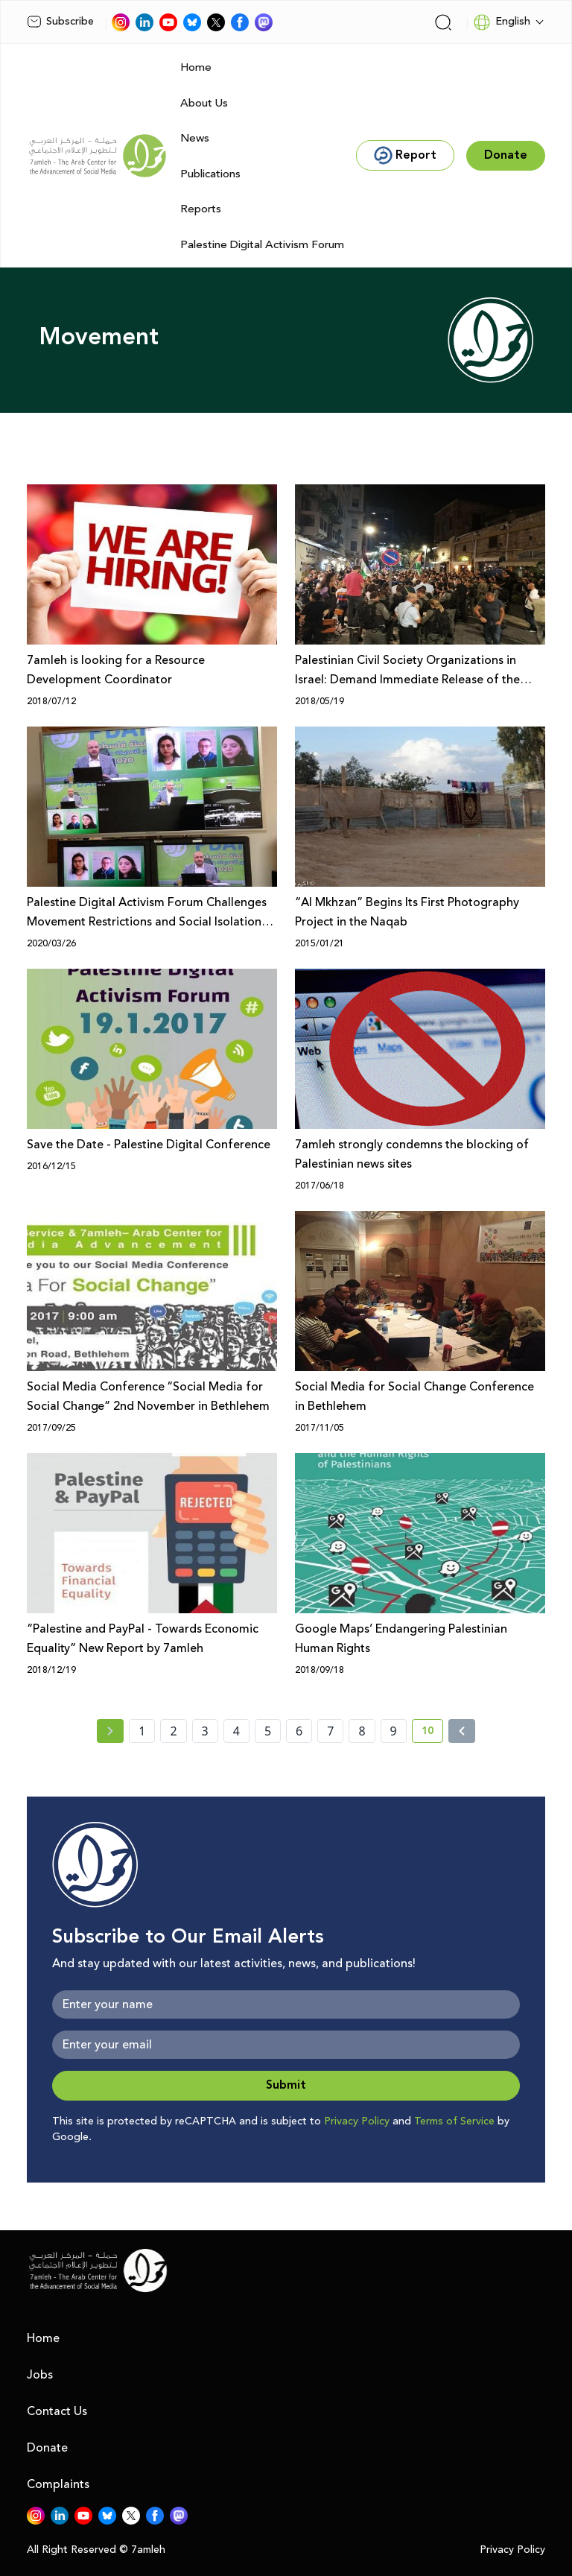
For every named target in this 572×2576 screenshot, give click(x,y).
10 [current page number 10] (432, 1733)
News (194, 138)
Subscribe (60, 21)
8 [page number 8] (361, 1731)
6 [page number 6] (299, 1731)
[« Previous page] (110, 1731)
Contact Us (57, 2411)
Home (196, 67)
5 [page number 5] (267, 1731)
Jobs (40, 2375)
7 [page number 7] (330, 1731)
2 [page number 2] (173, 1731)
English (501, 22)
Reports (200, 209)
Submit (286, 2085)
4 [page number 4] (236, 1731)
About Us (204, 103)
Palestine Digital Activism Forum (262, 244)
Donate (47, 2448)
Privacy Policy (357, 2121)
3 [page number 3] (205, 1731)
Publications (210, 174)
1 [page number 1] (142, 1731)
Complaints (58, 2484)
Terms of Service (454, 2121)
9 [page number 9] (393, 1731)
